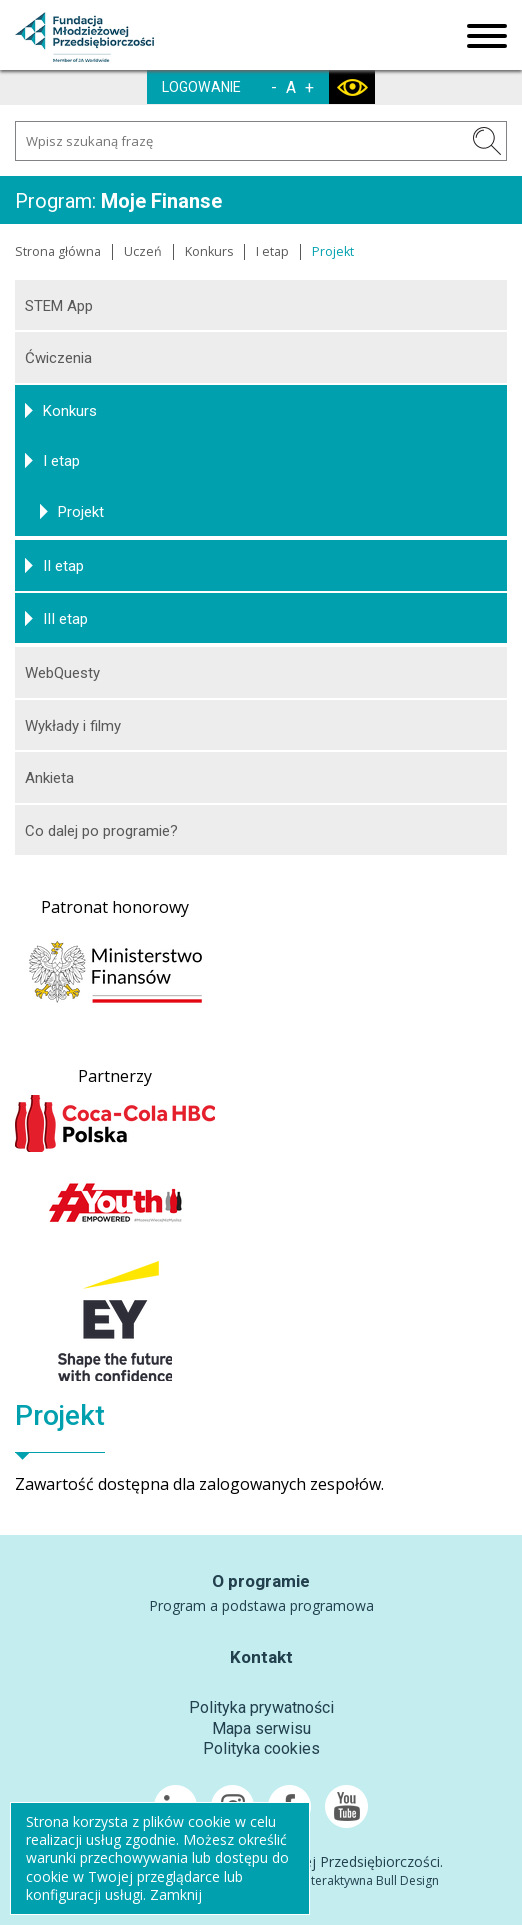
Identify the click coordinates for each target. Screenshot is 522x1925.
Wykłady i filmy (73, 726)
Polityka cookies (261, 1748)
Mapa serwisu (261, 1728)
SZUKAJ (487, 141)
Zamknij (176, 1894)
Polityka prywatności (261, 1707)
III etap (65, 619)
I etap (272, 251)
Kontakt (261, 1657)
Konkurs (209, 251)
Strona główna (58, 251)
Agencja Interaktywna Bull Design (346, 1880)
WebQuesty (62, 673)
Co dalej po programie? (101, 831)
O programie (261, 1581)
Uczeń (143, 251)
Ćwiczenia (58, 358)
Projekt (81, 512)
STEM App (59, 306)
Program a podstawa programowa (261, 1605)
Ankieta (49, 778)
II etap (63, 566)
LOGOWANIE (201, 87)
